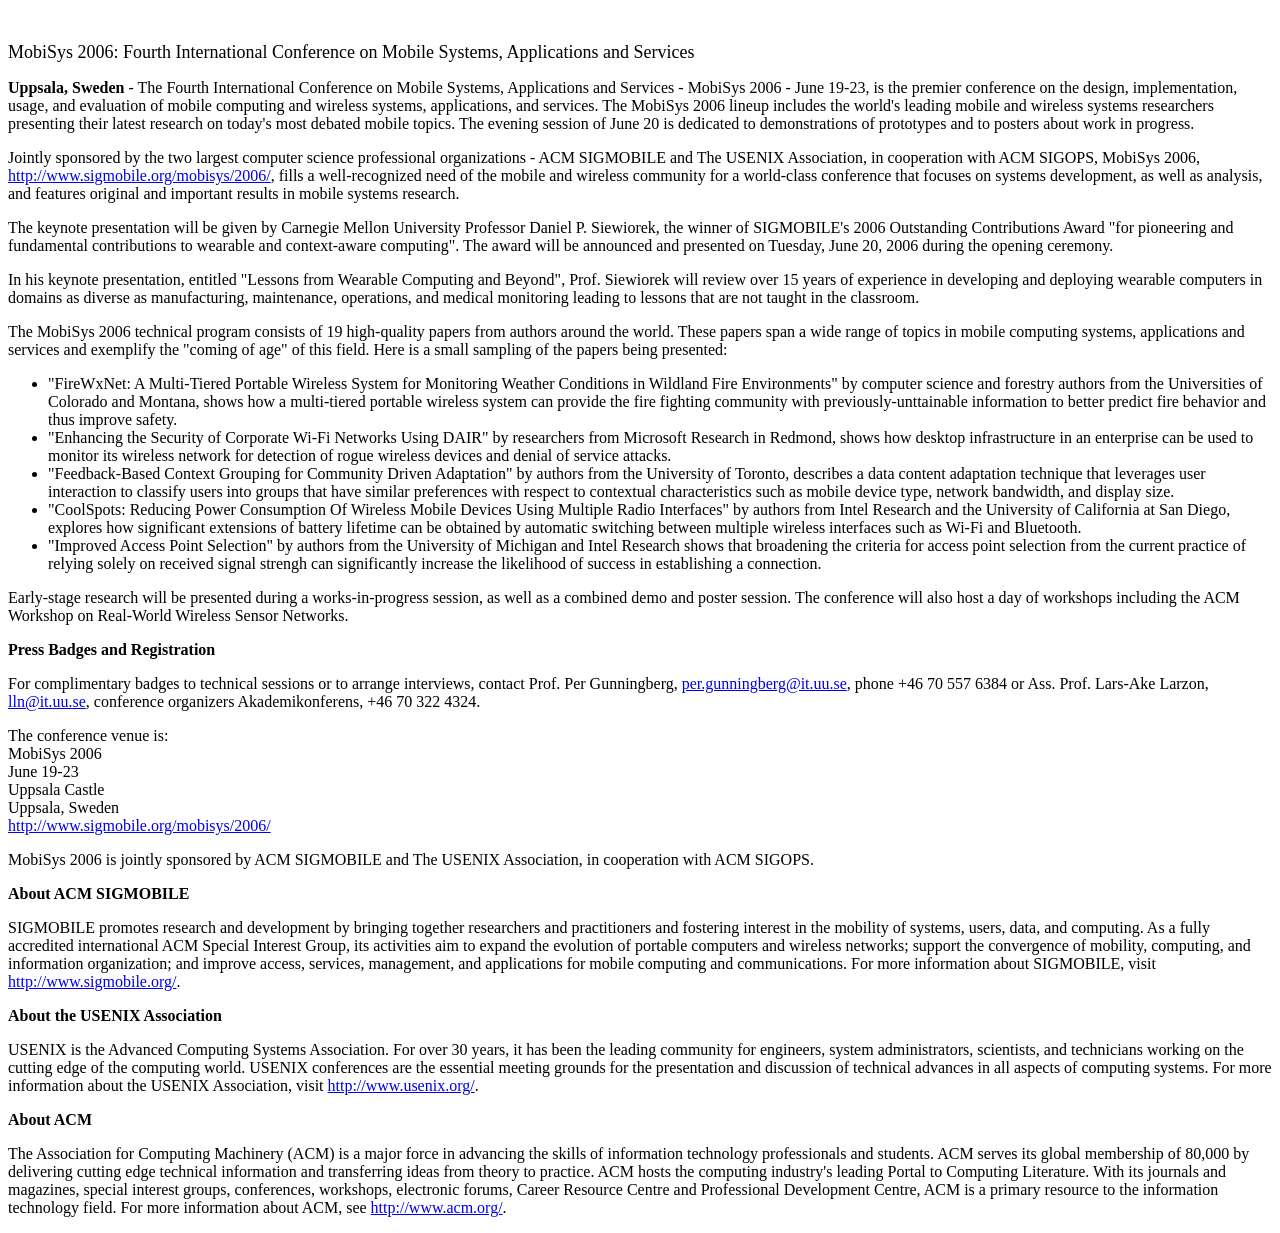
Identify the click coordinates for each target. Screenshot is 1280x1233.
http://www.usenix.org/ (401, 1085)
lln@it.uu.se (47, 701)
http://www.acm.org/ (437, 1207)
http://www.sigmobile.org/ (92, 981)
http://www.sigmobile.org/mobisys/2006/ (139, 175)
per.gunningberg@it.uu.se (764, 683)
